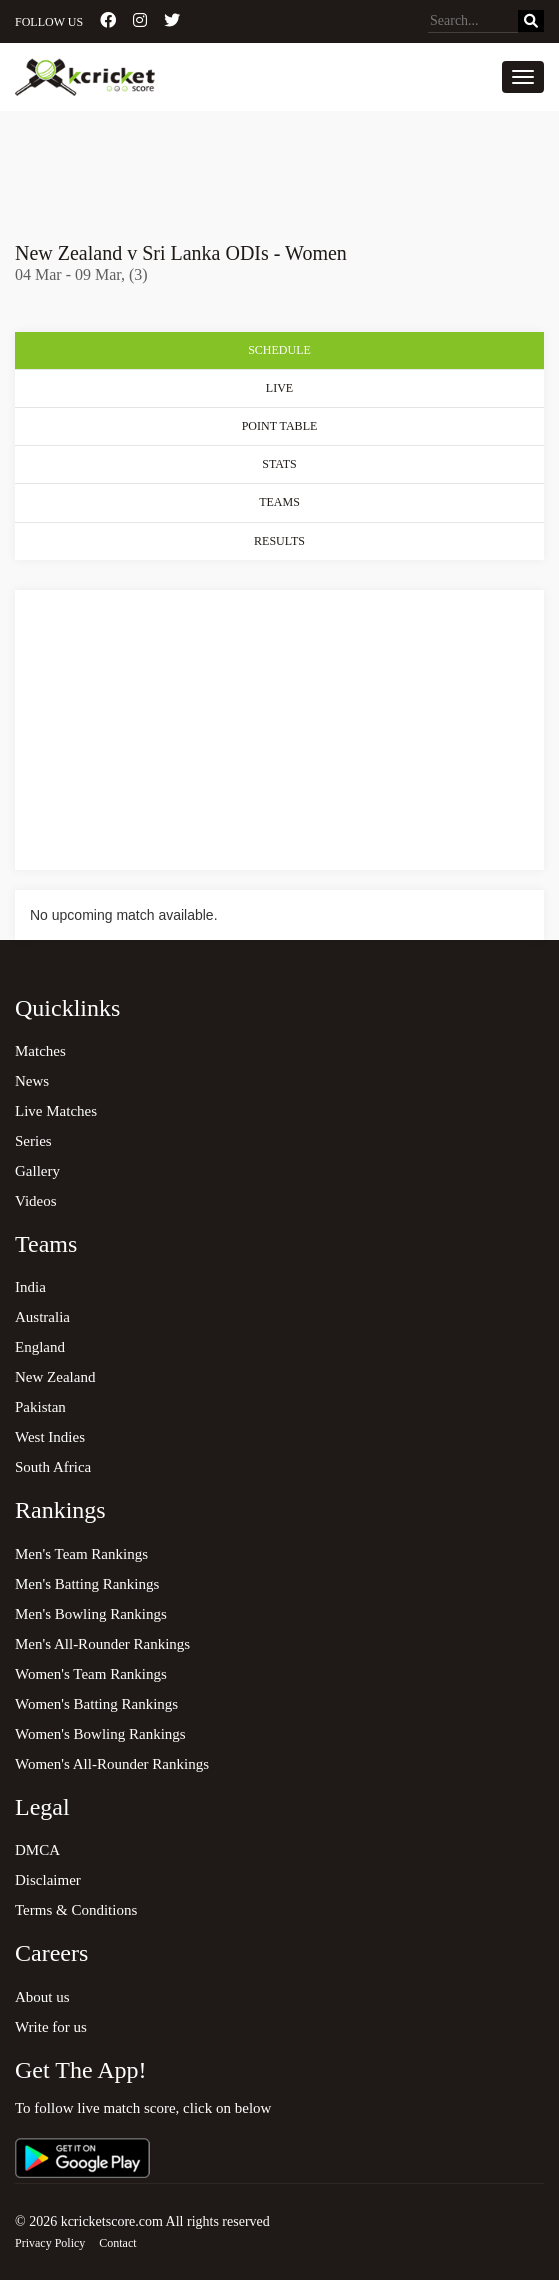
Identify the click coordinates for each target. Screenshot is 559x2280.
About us (42, 1997)
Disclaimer (48, 1880)
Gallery (37, 1171)
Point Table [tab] (280, 426)
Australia (42, 1317)
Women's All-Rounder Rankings (112, 1764)
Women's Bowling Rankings (100, 1734)
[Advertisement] (279, 167)
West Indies (50, 1437)
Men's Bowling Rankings (91, 1614)
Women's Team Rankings (91, 1674)
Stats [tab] (279, 464)
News (32, 1081)
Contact (117, 2243)
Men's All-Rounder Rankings (102, 1644)
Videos (36, 1201)
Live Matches (56, 1111)
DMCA (37, 1850)
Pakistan (40, 1407)
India (30, 1287)
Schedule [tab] (279, 350)
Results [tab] (279, 541)
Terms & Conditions (76, 1910)
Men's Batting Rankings (87, 1584)
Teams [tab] (279, 502)
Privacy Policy (50, 2243)
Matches (40, 1051)
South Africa (53, 1467)
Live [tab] (279, 388)
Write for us (51, 2027)
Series (33, 1141)
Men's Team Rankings (81, 1554)
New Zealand (55, 1377)
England (40, 1347)
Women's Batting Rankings (96, 1704)
